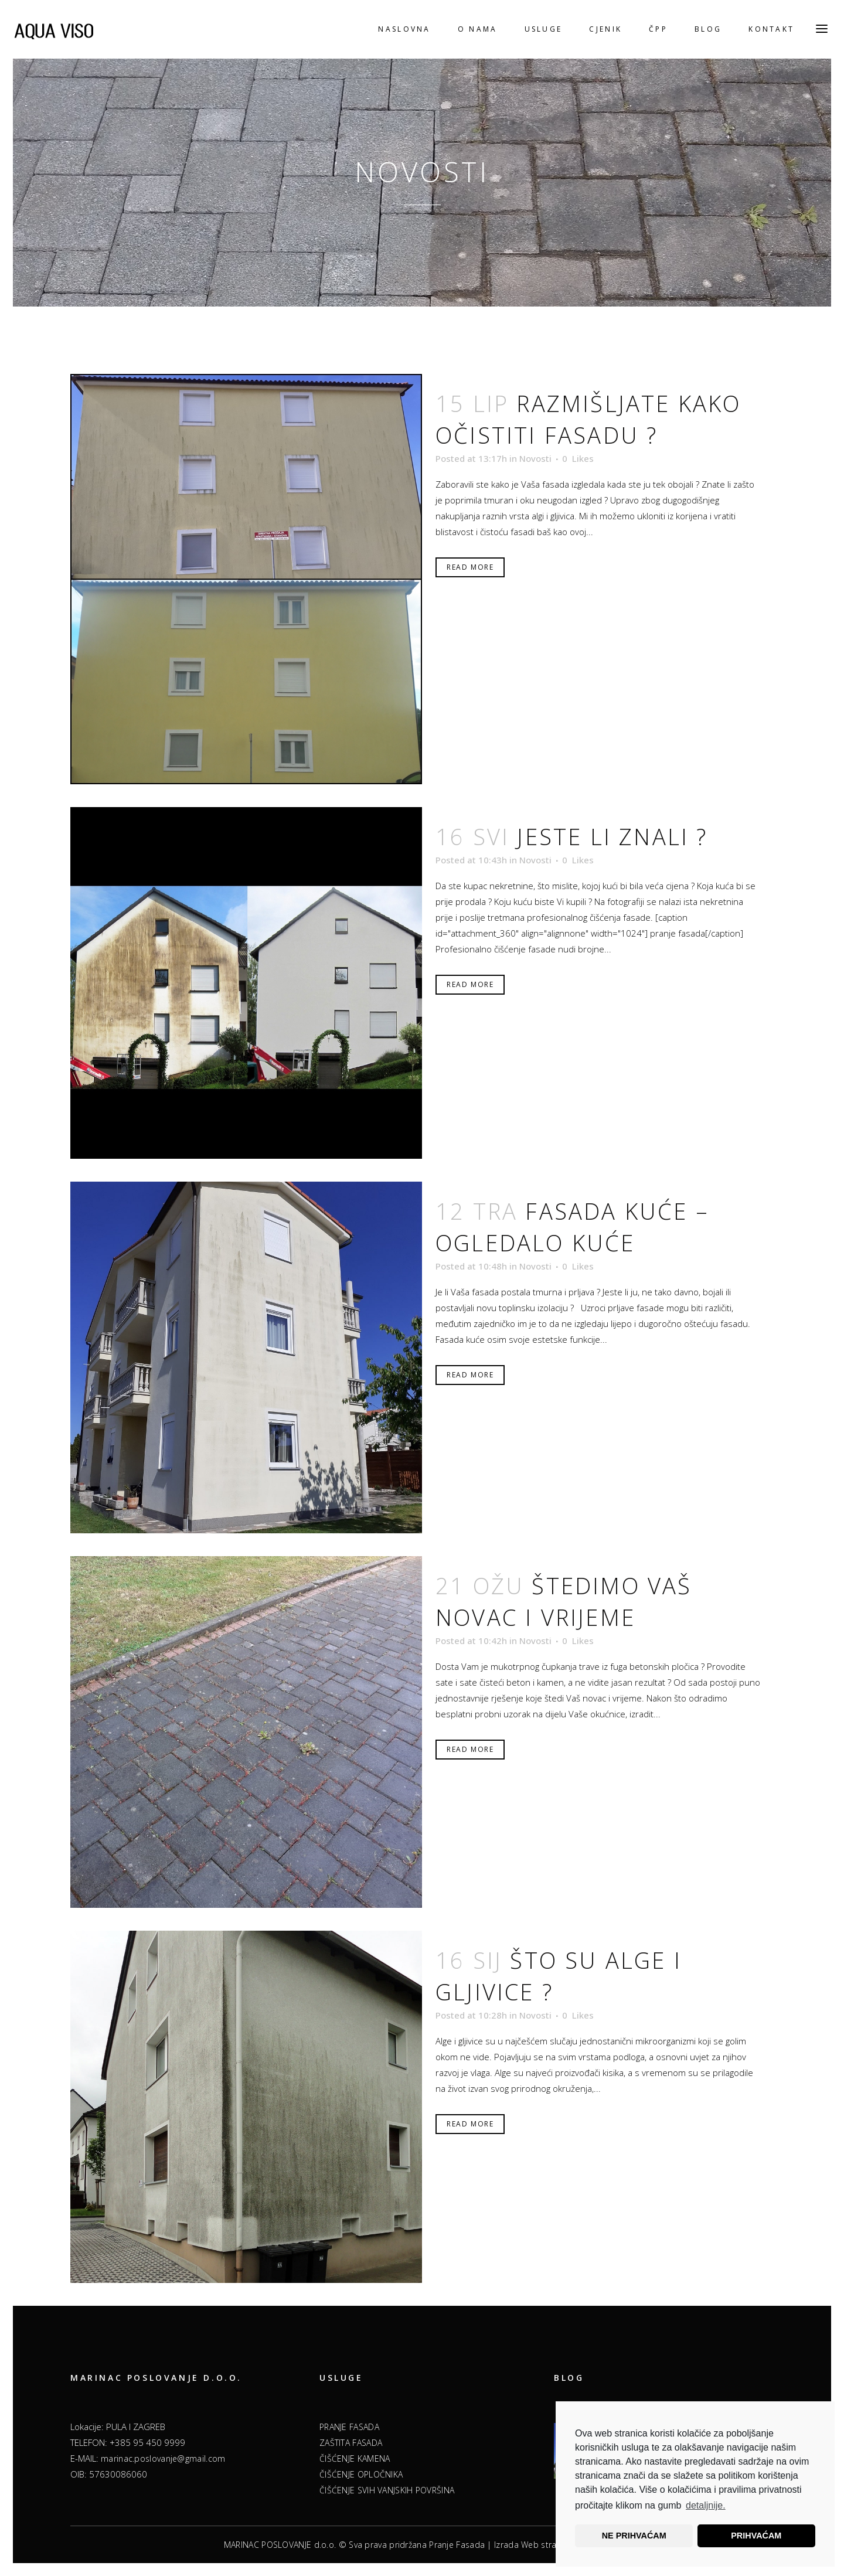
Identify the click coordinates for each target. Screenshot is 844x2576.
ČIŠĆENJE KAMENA (354, 2458)
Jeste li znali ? (612, 836)
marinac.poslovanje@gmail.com (163, 2458)
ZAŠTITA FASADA (350, 2442)
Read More (470, 567)
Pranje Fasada (457, 2544)
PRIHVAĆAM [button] (756, 2535)
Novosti (535, 458)
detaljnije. (706, 2505)
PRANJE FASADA (349, 2426)
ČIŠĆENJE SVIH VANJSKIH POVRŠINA (386, 2490)
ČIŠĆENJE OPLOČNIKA (361, 2474)
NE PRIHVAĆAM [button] (634, 2535)
